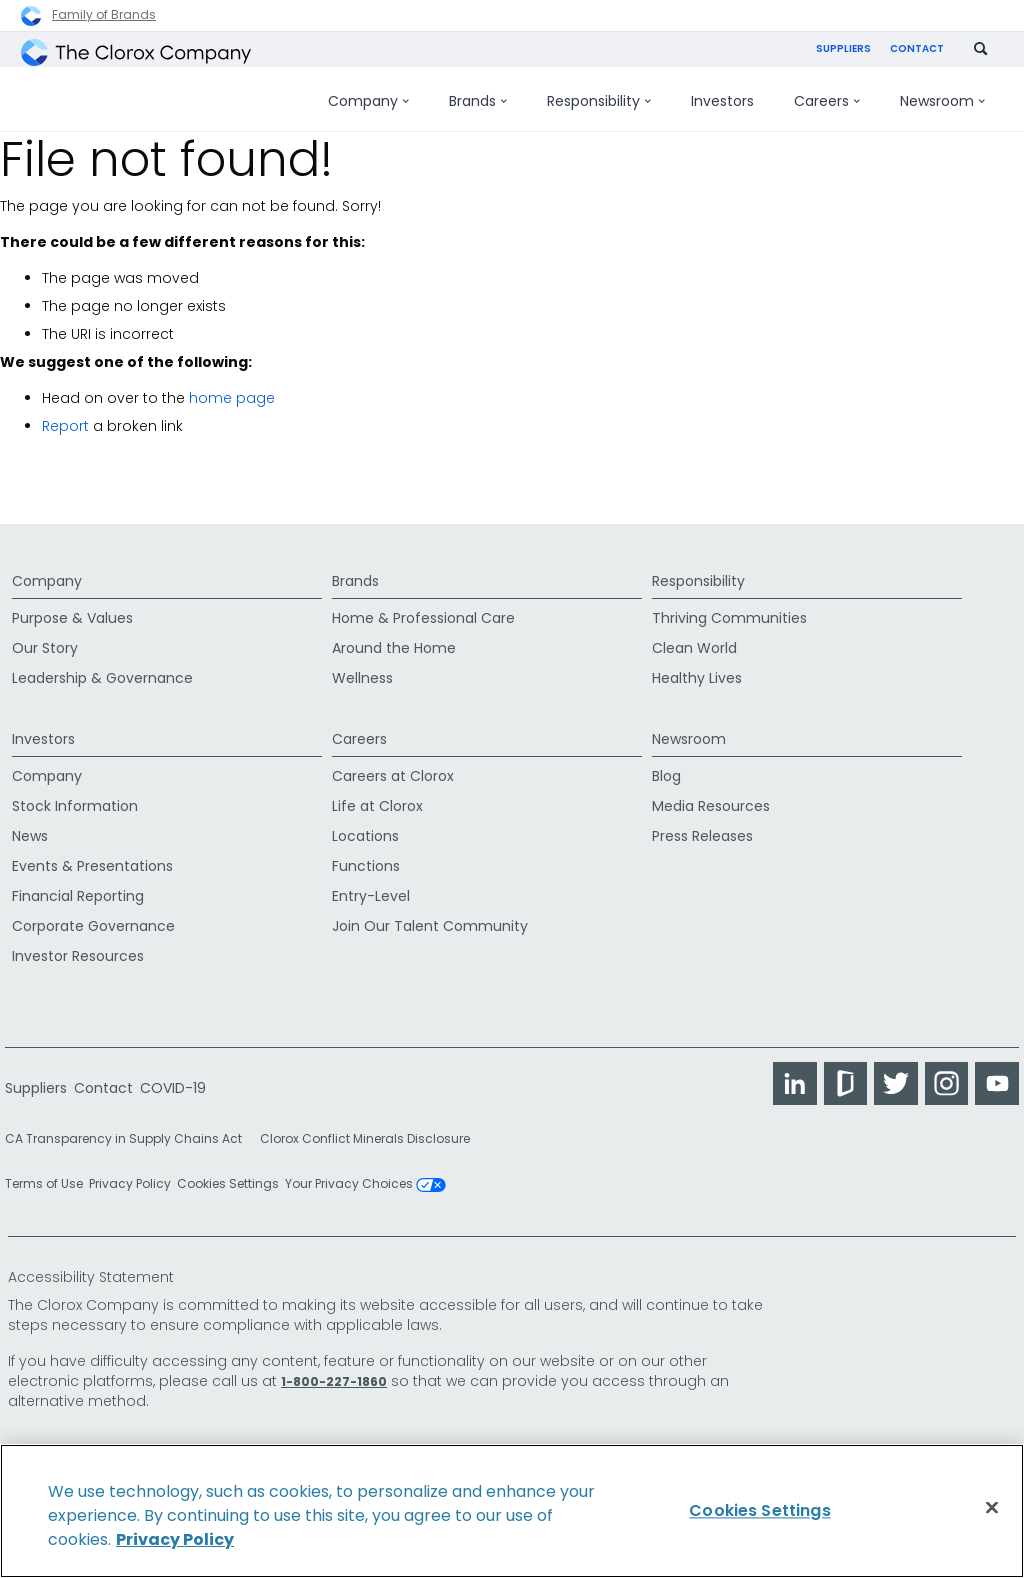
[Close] (992, 1508)
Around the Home (394, 644)
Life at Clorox (377, 798)
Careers (359, 720)
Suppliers (843, 48)
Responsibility (698, 566)
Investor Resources (78, 948)
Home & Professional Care (423, 614)
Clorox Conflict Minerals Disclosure (365, 1131)
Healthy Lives (697, 674)
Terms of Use (44, 1176)
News (30, 828)
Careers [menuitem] (827, 101)
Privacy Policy (130, 1176)
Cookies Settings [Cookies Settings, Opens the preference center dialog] (760, 1510)
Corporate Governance (93, 918)
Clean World (694, 644)
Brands (355, 566)
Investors (43, 720)
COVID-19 (173, 1080)
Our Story (45, 644)
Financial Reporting (78, 888)
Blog (666, 768)
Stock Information (75, 798)
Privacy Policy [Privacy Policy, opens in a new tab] (175, 1539)
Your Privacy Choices (365, 1177)
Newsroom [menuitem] (942, 101)
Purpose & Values (72, 614)
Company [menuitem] (368, 101)
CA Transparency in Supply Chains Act (129, 1131)
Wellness (362, 674)
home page (232, 398)
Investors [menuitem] (722, 101)
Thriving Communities (729, 614)
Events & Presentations (92, 858)
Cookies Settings (228, 1177)
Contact (917, 48)
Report (65, 426)
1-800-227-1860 (334, 1373)
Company (47, 566)
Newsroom (689, 720)
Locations (365, 828)
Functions (366, 858)
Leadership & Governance (102, 674)
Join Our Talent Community (430, 918)
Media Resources (711, 798)
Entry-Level (371, 888)
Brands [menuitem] (478, 101)
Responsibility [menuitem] (599, 101)
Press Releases (702, 828)
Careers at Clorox (393, 768)
